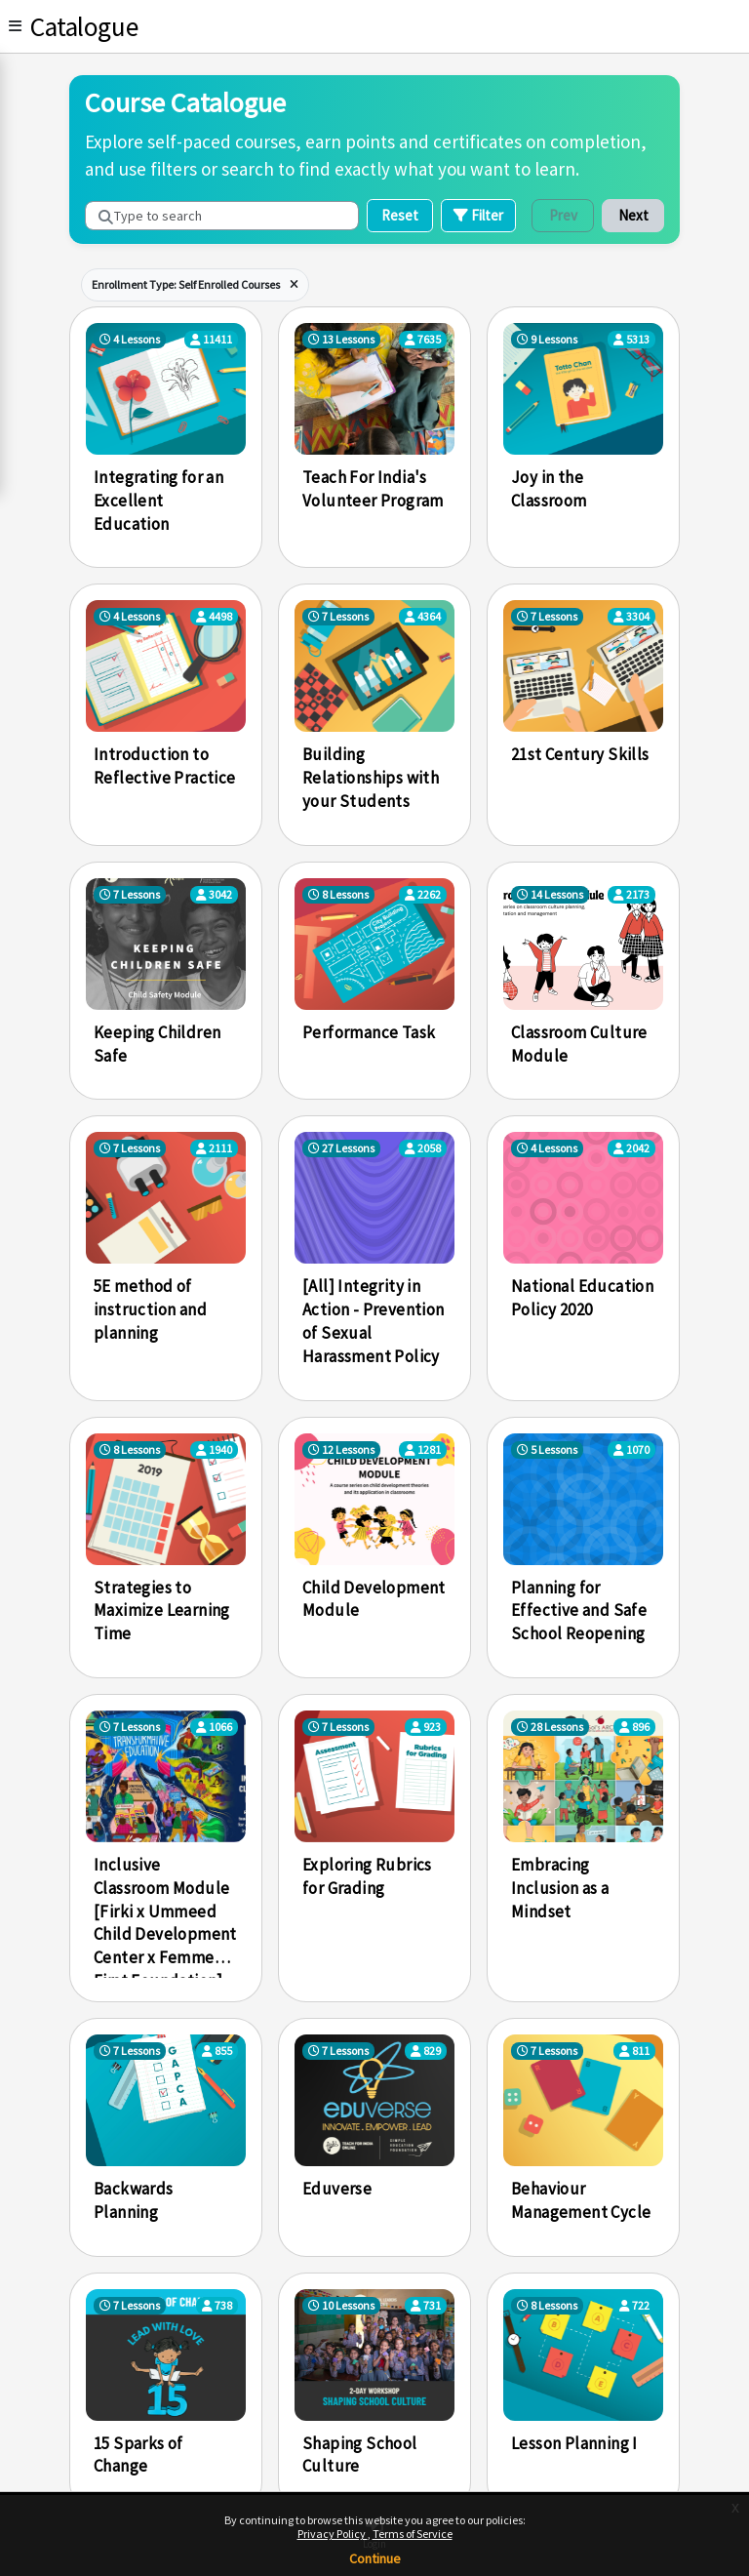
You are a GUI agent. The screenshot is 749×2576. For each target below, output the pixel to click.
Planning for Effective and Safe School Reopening (579, 1611)
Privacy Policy (332, 2533)
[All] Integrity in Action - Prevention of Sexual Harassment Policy (373, 1320)
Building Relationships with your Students (370, 778)
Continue (375, 2558)
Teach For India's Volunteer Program (373, 488)
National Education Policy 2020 (582, 1297)
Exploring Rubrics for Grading (367, 1876)
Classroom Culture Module (579, 1044)
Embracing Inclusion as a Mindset (560, 1888)
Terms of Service (413, 2533)
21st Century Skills (580, 754)
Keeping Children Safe (157, 1044)
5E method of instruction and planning (150, 1309)
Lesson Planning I (574, 2443)
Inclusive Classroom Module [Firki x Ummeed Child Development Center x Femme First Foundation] (165, 1916)
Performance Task (368, 1032)
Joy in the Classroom (549, 488)
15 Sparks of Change (138, 2455)
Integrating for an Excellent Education (158, 500)
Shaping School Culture (359, 2455)
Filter (478, 215)
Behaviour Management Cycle (580, 2200)
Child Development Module (374, 1599)
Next (633, 215)
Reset (399, 215)
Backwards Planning (134, 2200)
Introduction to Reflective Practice (165, 766)
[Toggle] (15, 26)
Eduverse (337, 2188)
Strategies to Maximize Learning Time (162, 1611)
